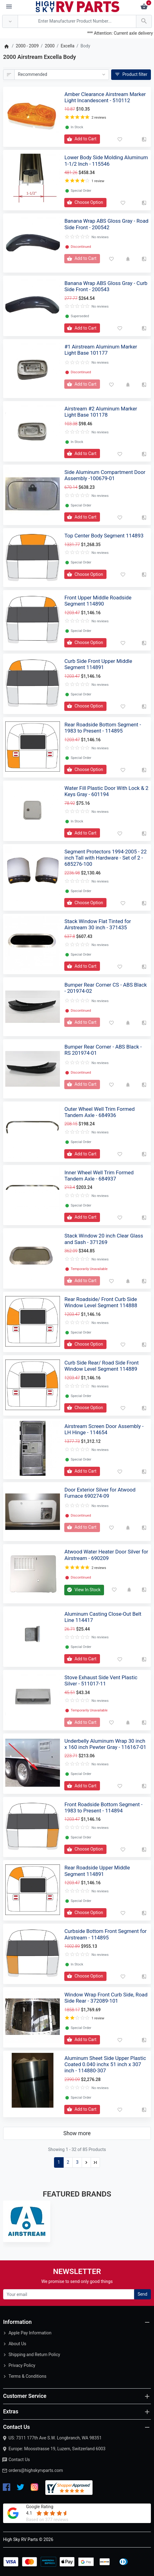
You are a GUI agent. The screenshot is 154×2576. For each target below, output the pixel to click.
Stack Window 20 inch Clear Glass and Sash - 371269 (103, 1239)
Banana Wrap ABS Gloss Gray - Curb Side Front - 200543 (105, 286)
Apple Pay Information (29, 2332)
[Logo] (78, 6)
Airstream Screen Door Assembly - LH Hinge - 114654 (103, 1429)
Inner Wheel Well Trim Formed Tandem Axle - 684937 (99, 1175)
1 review (98, 181)
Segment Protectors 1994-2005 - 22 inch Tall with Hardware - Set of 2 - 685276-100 (105, 857)
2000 (49, 45)
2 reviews (99, 118)
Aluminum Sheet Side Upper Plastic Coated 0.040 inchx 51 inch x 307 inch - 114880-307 (105, 2064)
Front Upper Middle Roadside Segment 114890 (97, 600)
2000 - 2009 (27, 45)
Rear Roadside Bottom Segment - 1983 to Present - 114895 (102, 727)
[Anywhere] (10, 21)
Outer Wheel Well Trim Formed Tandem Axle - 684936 (99, 1112)
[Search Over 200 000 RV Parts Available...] (77, 21)
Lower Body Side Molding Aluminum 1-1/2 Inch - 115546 (106, 160)
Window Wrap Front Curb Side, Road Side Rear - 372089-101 (105, 1997)
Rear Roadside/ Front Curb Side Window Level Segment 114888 (100, 1302)
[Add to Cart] (82, 139)
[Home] (6, 45)
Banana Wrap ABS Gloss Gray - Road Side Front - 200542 (106, 224)
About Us (17, 2343)
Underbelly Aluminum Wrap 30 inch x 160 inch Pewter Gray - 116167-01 (105, 1744)
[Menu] (9, 7)
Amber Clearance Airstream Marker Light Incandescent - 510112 (105, 97)
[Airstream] (26, 2221)
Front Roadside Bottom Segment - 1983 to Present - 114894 (103, 1807)
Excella (68, 45)
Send (142, 2294)
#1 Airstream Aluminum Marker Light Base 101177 (100, 350)
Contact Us (19, 2459)
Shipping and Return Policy (34, 2354)
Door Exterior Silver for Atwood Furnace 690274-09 (99, 1493)
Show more (77, 2133)
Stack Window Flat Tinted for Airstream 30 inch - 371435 (97, 924)
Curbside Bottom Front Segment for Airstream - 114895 (105, 1934)
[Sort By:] (61, 74)
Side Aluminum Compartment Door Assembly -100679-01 (104, 475)
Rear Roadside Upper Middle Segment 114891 (97, 1870)
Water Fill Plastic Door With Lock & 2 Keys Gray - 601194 (106, 791)
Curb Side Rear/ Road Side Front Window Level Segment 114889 (101, 1366)
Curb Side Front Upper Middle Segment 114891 (98, 664)
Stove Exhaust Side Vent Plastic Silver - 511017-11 (100, 1680)
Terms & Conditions (27, 2376)
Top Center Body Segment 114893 (103, 535)
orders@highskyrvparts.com (35, 2470)
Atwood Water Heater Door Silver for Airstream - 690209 (106, 1555)
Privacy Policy (21, 2365)
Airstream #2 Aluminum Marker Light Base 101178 (100, 411)
